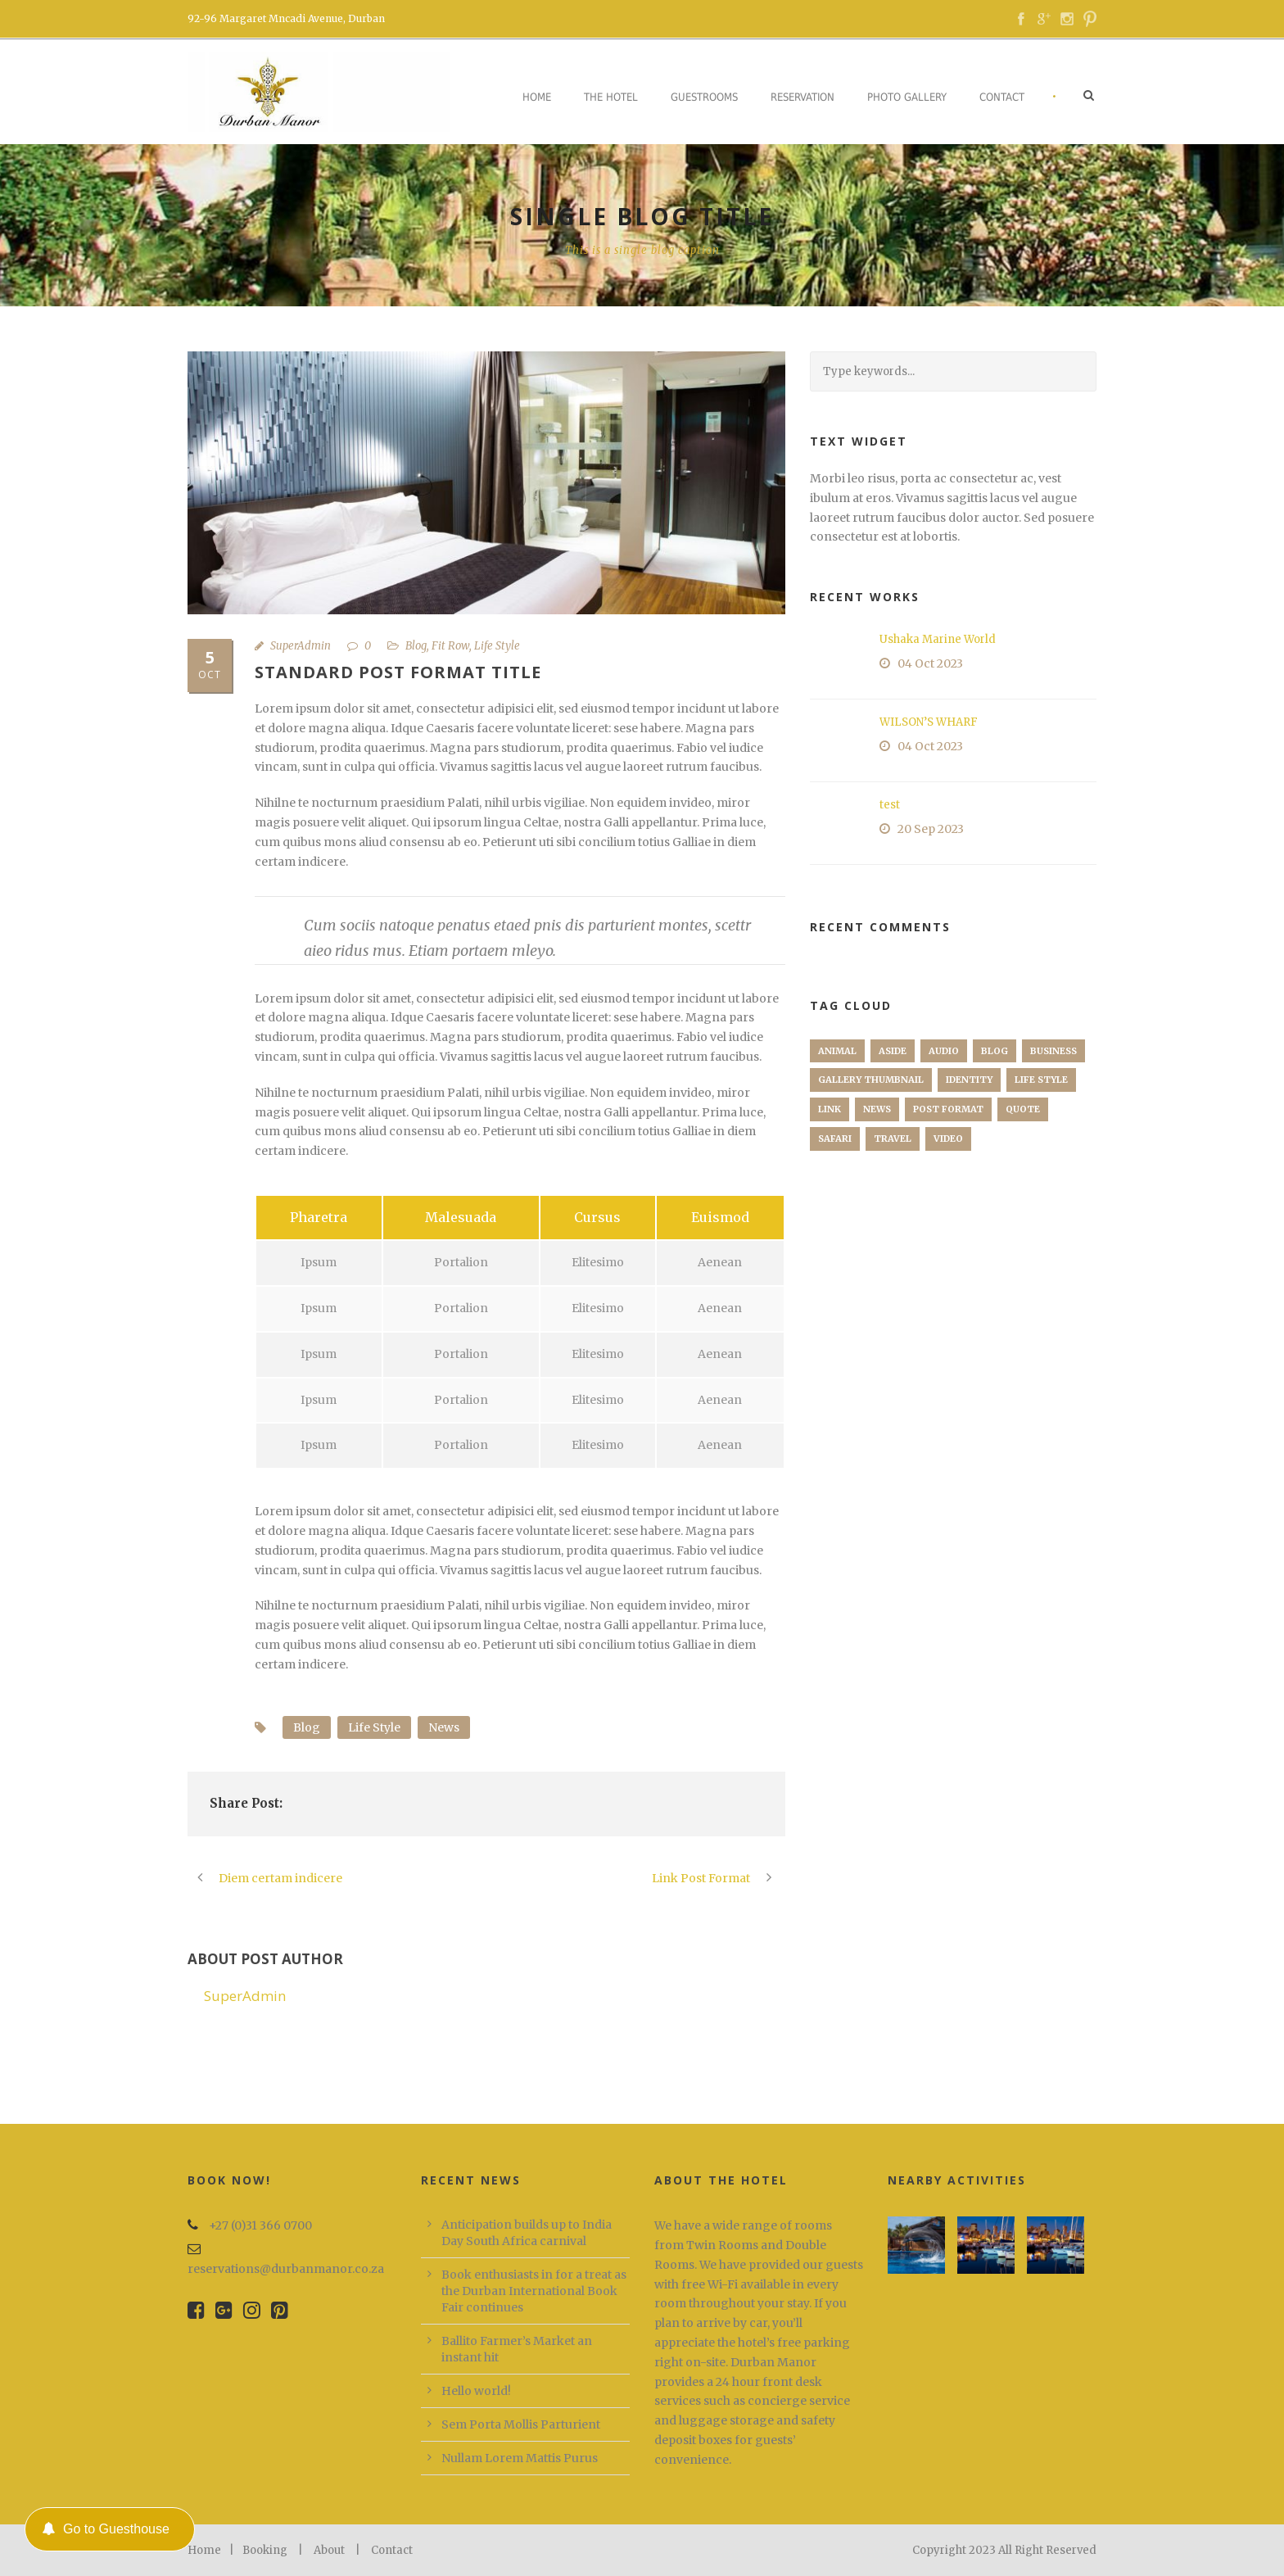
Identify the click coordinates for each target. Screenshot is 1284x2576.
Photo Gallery (907, 97)
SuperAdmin (300, 646)
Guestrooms (704, 97)
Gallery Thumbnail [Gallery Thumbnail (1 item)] (871, 1079)
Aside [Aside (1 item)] (892, 1051)
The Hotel (611, 97)
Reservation (802, 97)
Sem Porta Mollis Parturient (520, 2424)
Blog (416, 646)
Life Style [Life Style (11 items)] (1041, 1079)
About (329, 2550)
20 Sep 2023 (930, 829)
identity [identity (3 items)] (969, 1079)
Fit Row (450, 646)
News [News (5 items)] (877, 1109)
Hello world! (476, 2391)
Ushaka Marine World (937, 639)
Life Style (497, 646)
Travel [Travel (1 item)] (892, 1138)
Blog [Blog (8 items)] (994, 1051)
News (443, 1727)
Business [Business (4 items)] (1053, 1051)
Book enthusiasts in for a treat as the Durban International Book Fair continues (533, 2291)
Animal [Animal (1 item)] (837, 1051)
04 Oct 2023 (930, 663)
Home (536, 97)
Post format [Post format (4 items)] (948, 1109)
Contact (1001, 97)
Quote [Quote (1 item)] (1023, 1109)
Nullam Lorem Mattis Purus (519, 2458)
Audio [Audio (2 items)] (944, 1051)
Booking (264, 2550)
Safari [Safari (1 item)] (835, 1138)
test (889, 805)
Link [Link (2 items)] (829, 1109)
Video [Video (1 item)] (948, 1138)
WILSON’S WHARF (928, 722)
